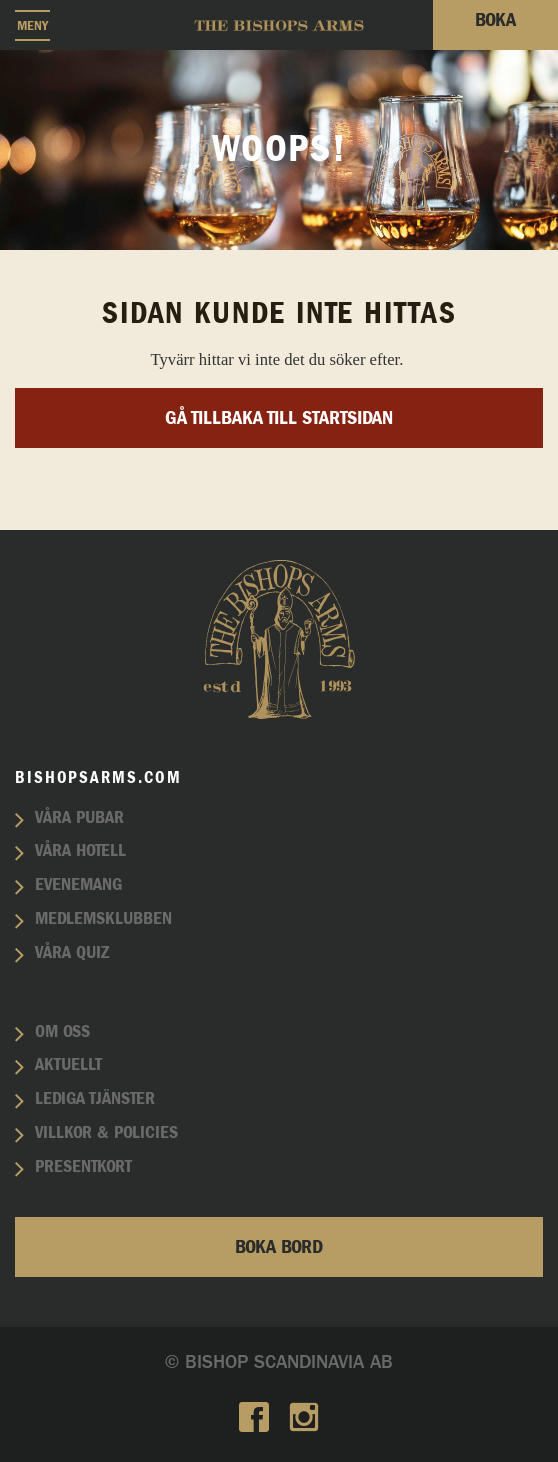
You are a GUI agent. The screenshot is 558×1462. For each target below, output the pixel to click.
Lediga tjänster (95, 1099)
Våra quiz (72, 953)
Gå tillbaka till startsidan (279, 418)
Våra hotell (80, 851)
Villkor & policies (106, 1133)
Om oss (62, 1032)
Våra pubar (79, 818)
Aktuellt (68, 1065)
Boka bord (279, 1247)
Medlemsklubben (103, 919)
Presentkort (83, 1167)
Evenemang (78, 885)
